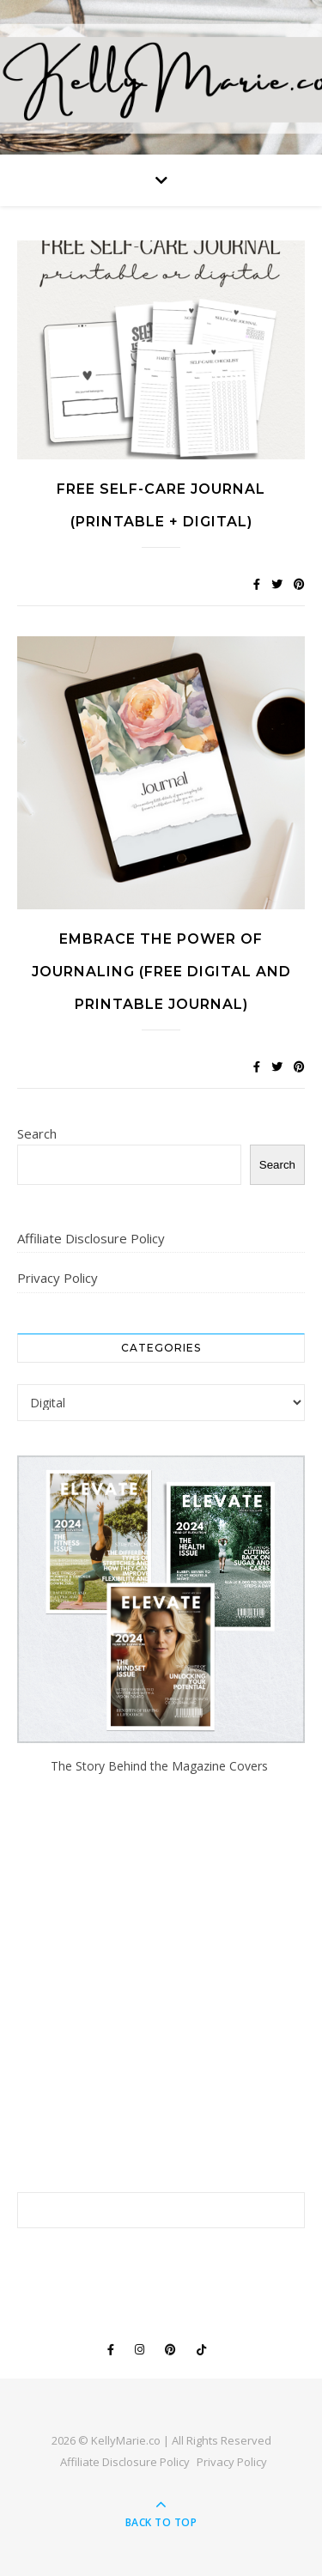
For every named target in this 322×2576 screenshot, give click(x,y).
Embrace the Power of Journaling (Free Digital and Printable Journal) (161, 971)
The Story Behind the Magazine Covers (161, 1766)
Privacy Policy (57, 1277)
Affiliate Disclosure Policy (91, 1238)
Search (37, 1133)
